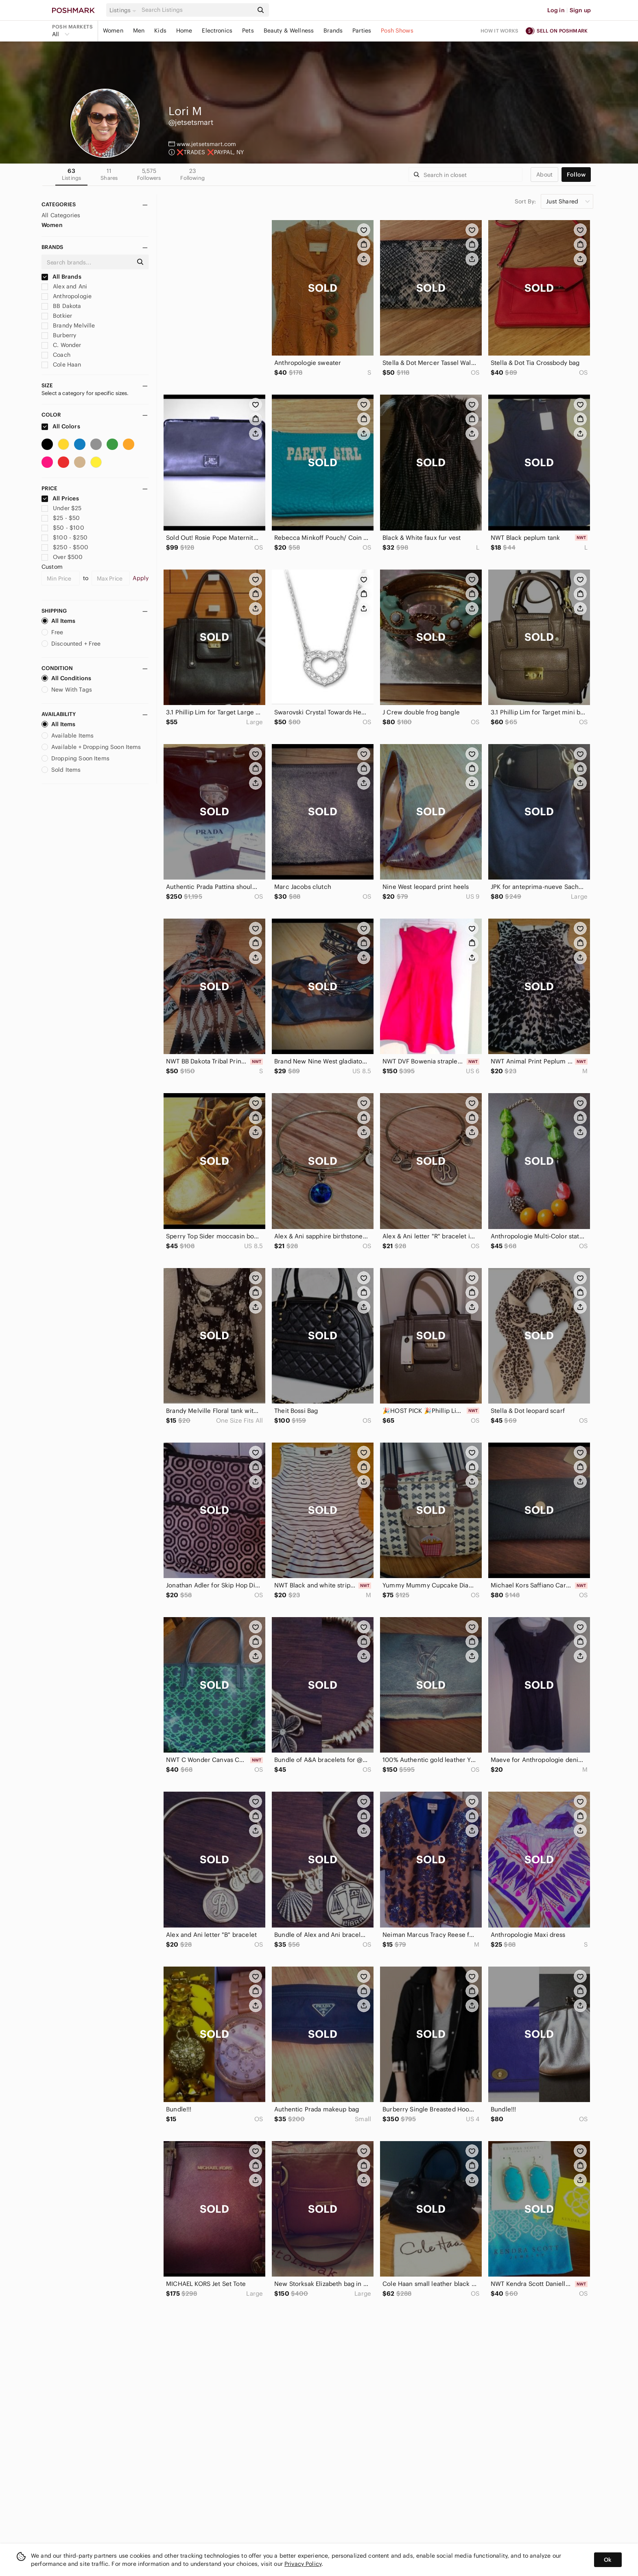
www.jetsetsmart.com (206, 144)
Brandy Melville (68, 325)
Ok (608, 2559)
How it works (500, 31)
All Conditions (66, 678)
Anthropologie (67, 296)
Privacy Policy (302, 2563)
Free (52, 632)
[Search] (196, 10)
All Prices (60, 498)
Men (138, 30)
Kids (160, 30)
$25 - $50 (61, 518)
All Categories (61, 215)
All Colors (61, 426)
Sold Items (61, 769)
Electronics (217, 30)
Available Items (68, 735)
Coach (56, 354)
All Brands (61, 276)
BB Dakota (61, 306)
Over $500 (62, 557)
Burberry (59, 335)
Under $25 (62, 508)
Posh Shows (397, 30)
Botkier (57, 315)
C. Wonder (61, 345)
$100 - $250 (64, 537)
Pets (248, 30)
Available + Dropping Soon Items (91, 747)
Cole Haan (61, 364)
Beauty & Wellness (289, 30)
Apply (141, 578)
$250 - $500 (65, 547)
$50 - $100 (63, 527)
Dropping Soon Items (75, 758)
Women (113, 30)
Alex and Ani (64, 286)
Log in (556, 10)
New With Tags (67, 689)
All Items (58, 620)
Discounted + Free (71, 643)
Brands (333, 30)
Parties (361, 30)
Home (184, 30)
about (544, 174)
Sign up (580, 10)
